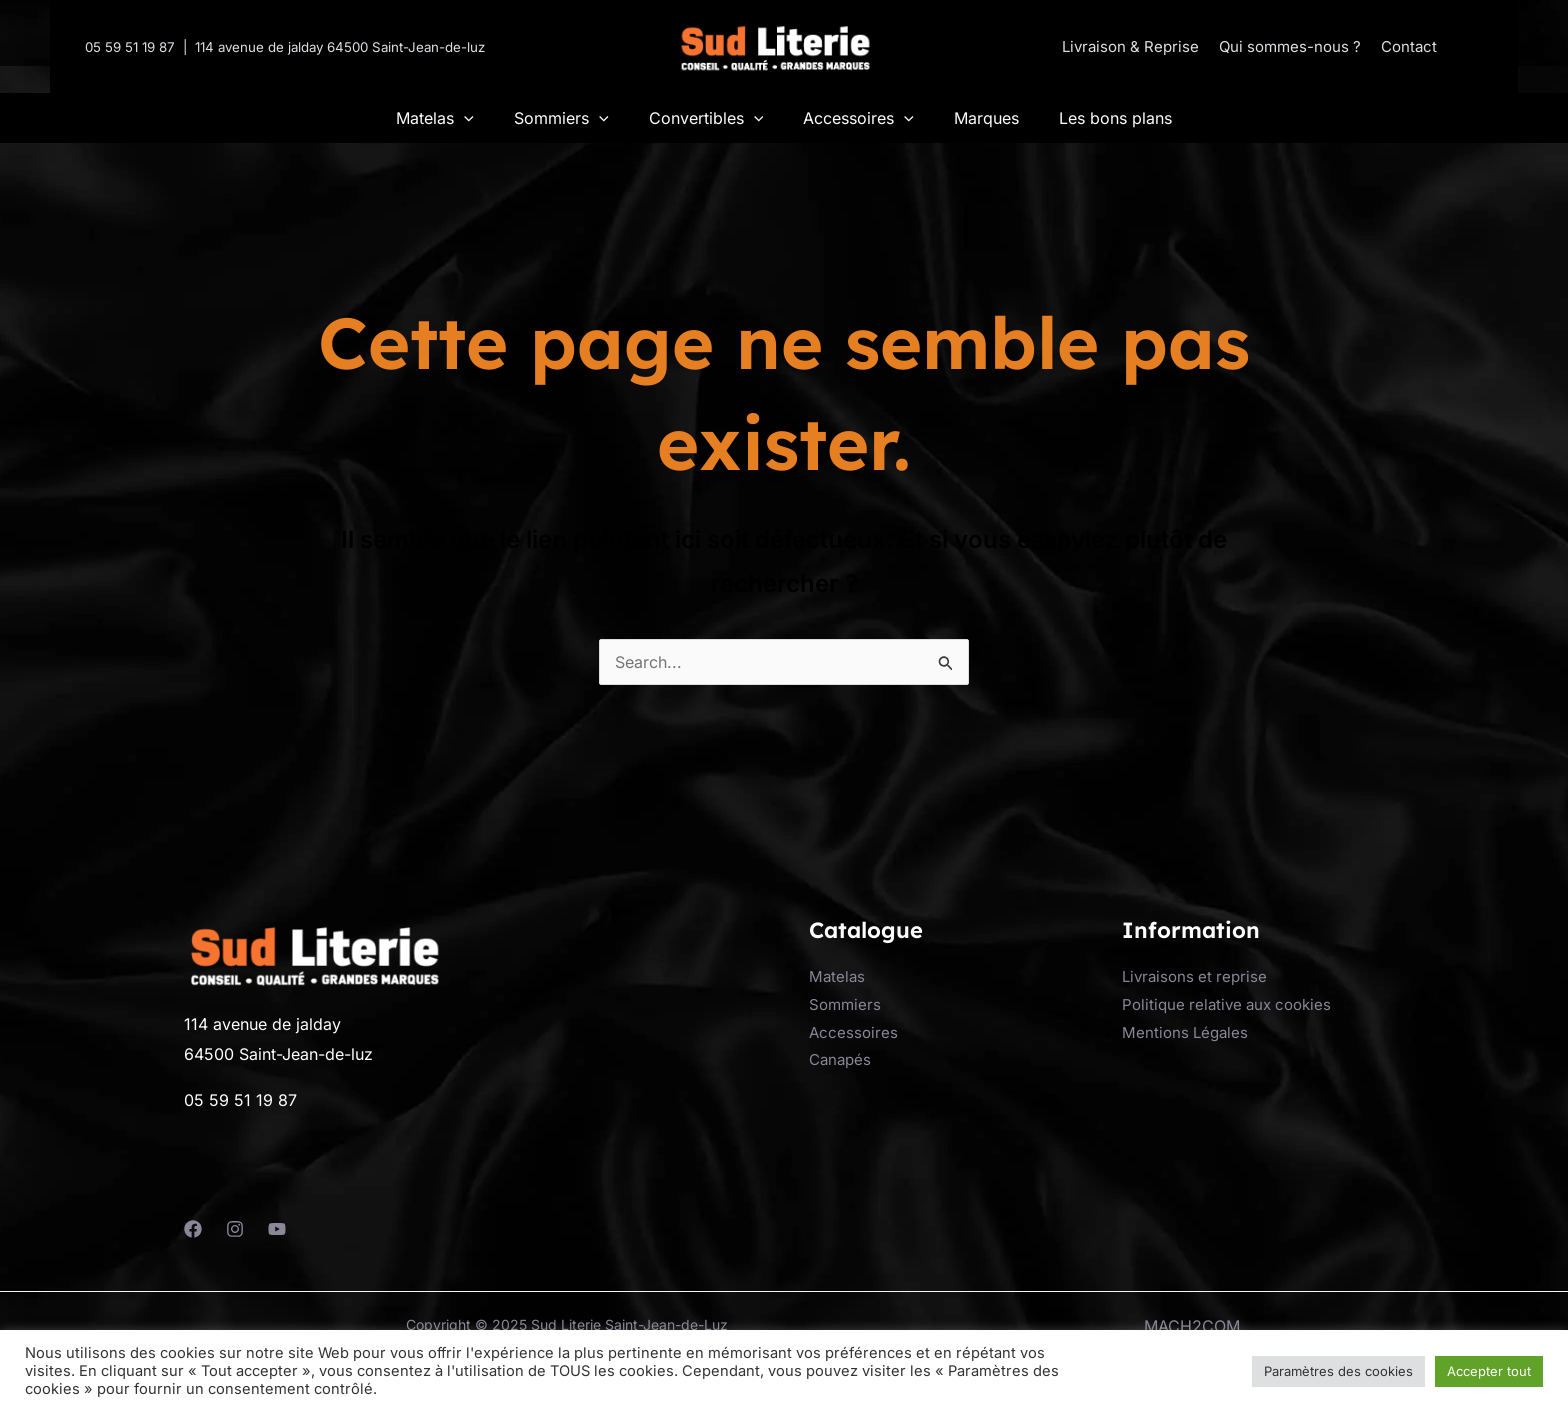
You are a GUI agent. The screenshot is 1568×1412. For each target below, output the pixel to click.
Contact (1409, 46)
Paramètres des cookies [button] (1338, 1371)
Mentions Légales (1185, 1032)
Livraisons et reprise (1194, 976)
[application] (464, 118)
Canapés (840, 1059)
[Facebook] (193, 1229)
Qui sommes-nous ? (1290, 46)
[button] (1466, 46)
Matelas (837, 976)
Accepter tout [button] (1489, 1371)
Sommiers (845, 1004)
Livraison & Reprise (1130, 46)
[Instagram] (235, 1229)
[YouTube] (277, 1229)
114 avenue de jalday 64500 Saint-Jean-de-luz (340, 47)
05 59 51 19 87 (130, 47)
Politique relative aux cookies (1226, 1004)
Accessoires (853, 1032)
